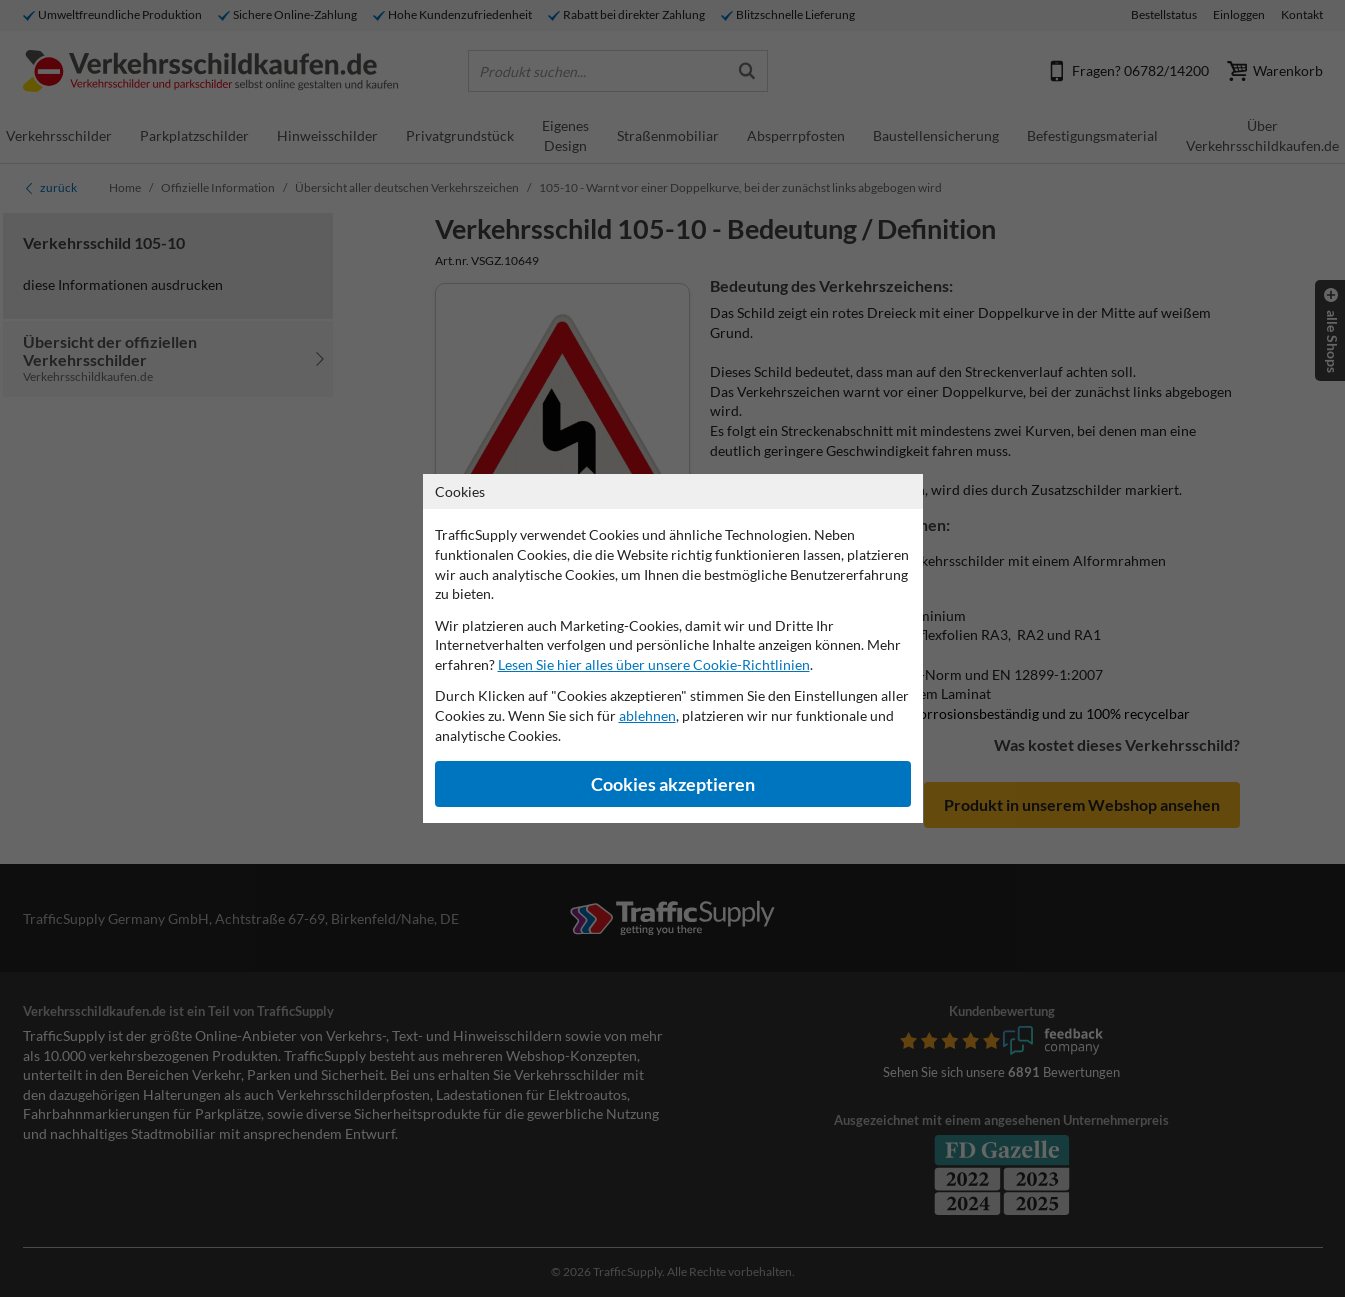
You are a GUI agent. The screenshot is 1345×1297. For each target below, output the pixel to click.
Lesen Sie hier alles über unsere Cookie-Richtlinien (654, 664)
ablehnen (647, 715)
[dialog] (672, 648)
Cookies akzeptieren (673, 784)
